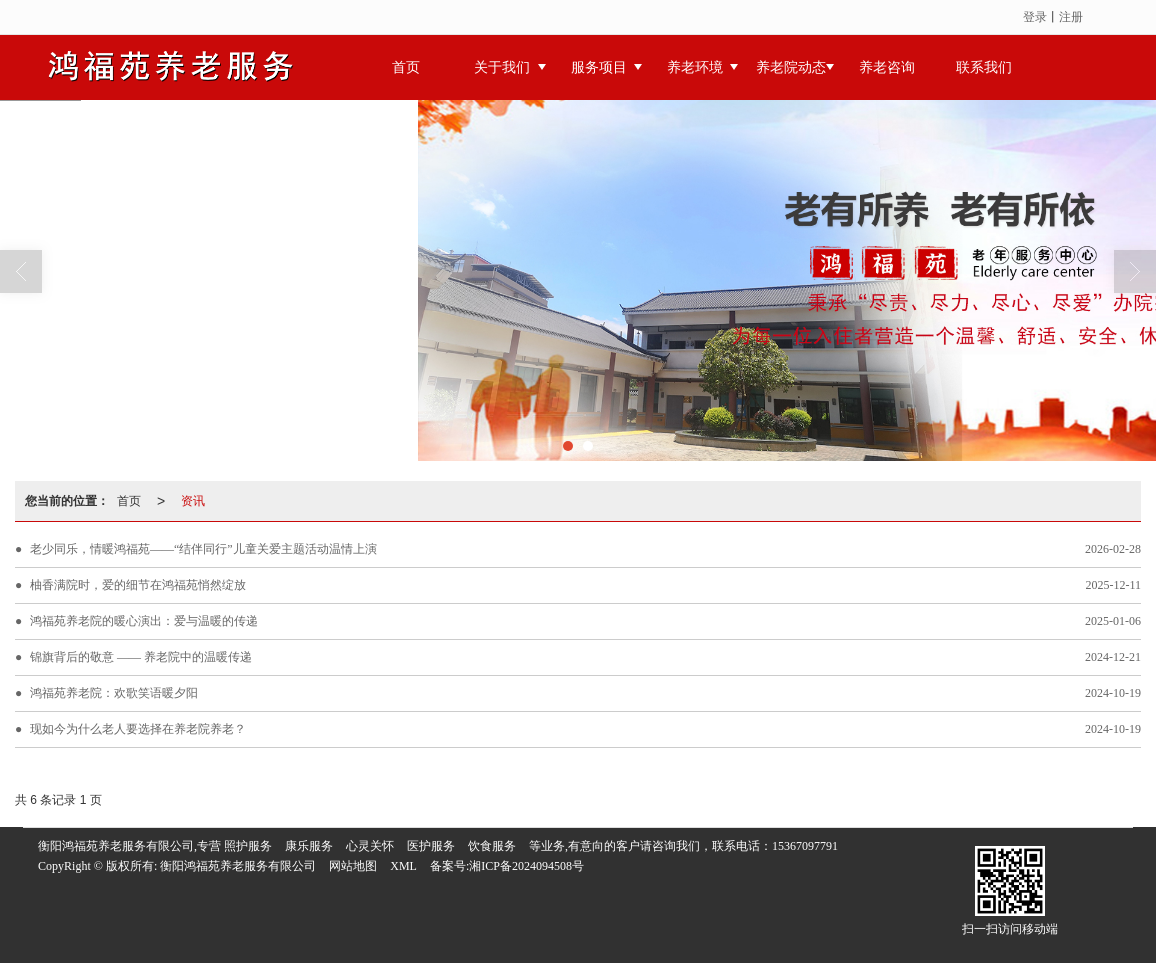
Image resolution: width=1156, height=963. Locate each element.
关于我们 (502, 67)
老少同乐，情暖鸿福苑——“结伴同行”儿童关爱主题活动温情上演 (203, 549)
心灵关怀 (370, 846)
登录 (1035, 17)
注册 (1071, 17)
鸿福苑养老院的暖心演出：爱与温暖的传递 (144, 621)
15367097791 (805, 846)
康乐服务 (309, 846)
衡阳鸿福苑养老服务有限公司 (238, 866)
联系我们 (984, 67)
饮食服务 (492, 846)
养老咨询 (887, 67)
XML (403, 866)
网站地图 (353, 866)
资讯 (193, 501)
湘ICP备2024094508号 (526, 866)
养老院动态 (791, 67)
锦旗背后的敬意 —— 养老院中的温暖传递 (141, 657)
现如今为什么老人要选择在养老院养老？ (138, 729)
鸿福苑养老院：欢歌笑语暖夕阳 (114, 693)
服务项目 (599, 67)
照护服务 (248, 846)
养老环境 (695, 67)
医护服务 (431, 846)
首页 (406, 67)
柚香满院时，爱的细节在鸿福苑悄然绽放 (138, 585)
